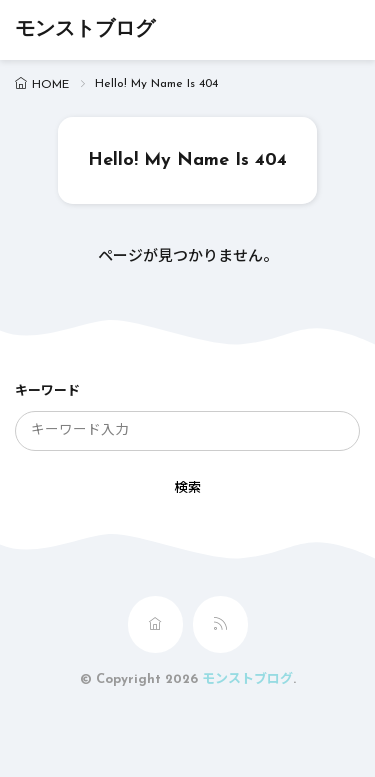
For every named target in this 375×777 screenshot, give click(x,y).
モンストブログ (85, 30)
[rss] (220, 624)
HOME (50, 85)
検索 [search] (188, 488)
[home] (155, 624)
